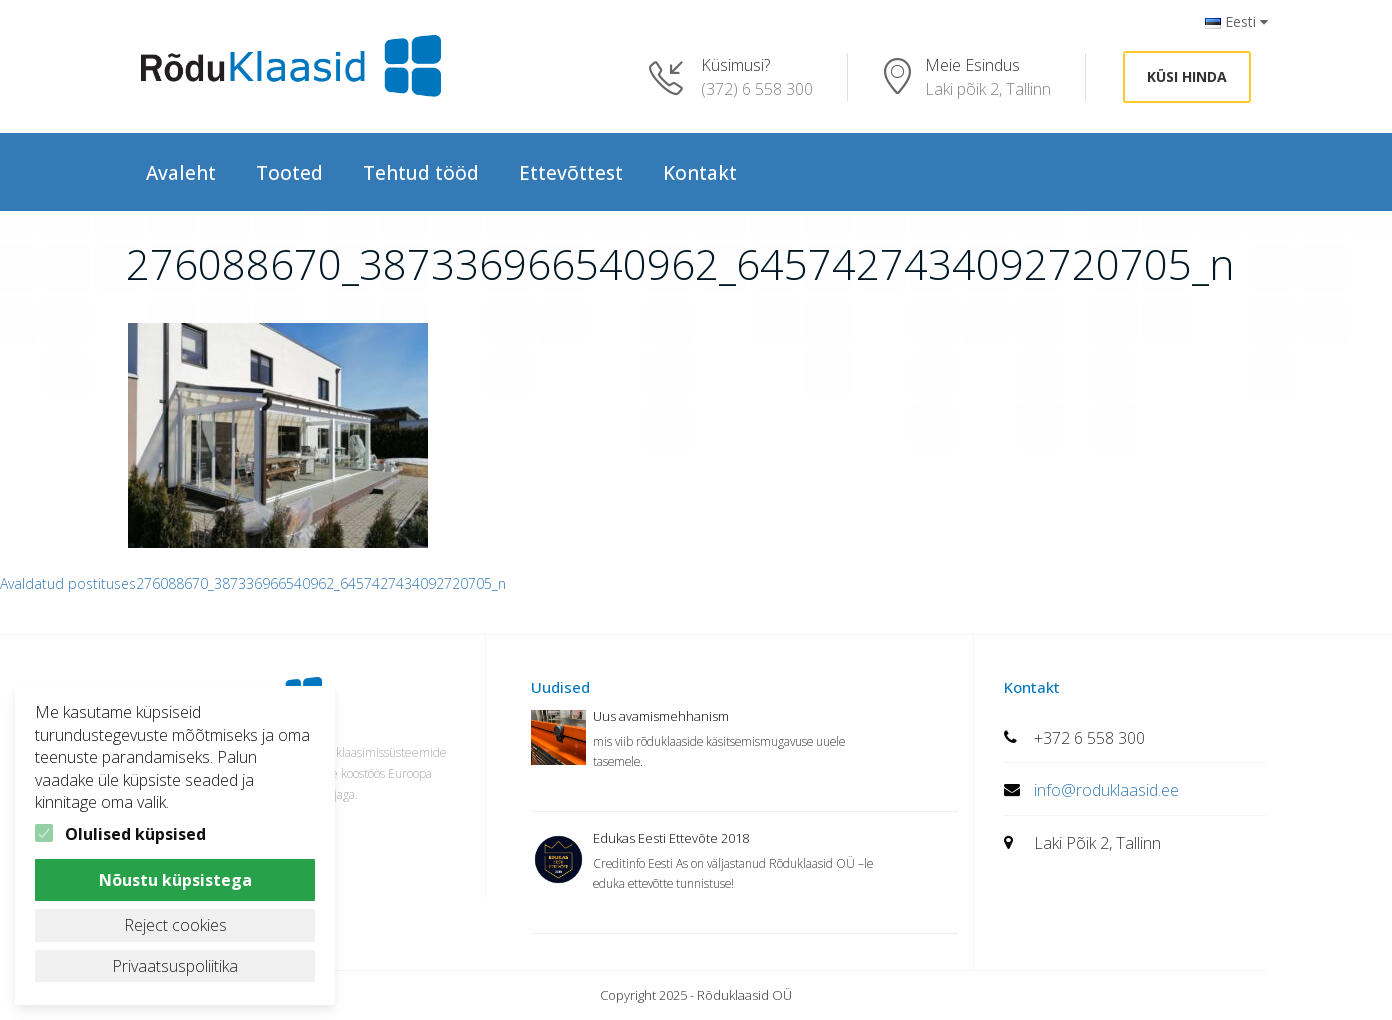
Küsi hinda (1187, 76)
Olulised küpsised (135, 834)
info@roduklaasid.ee (1106, 790)
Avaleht (181, 173)
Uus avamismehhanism (661, 716)
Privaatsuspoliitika (175, 966)
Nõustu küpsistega (175, 880)
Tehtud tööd (421, 173)
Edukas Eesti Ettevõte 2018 (671, 838)
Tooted (289, 173)
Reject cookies (175, 925)
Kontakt (700, 173)
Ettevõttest (571, 173)
